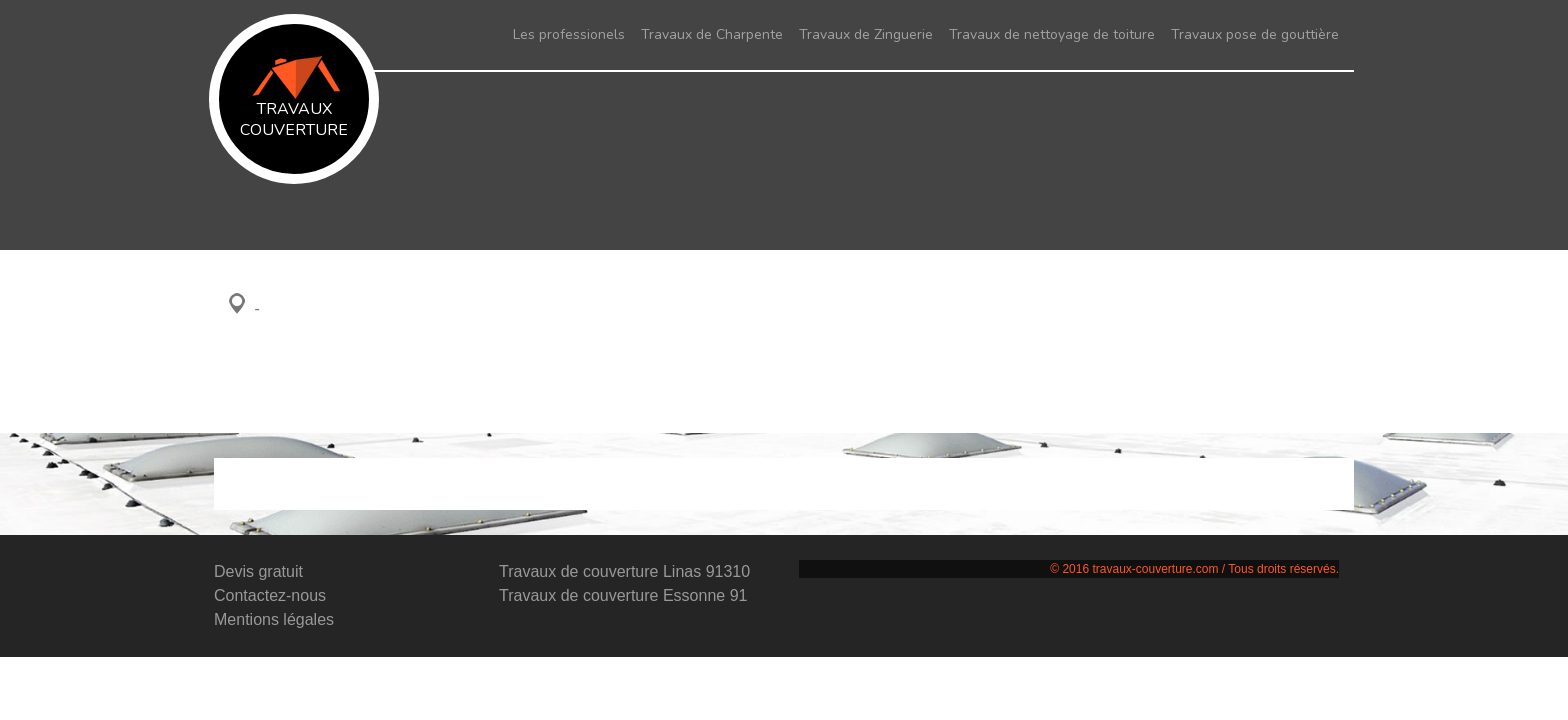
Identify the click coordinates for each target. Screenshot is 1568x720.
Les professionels (569, 34)
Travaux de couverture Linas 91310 (624, 571)
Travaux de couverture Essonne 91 (623, 595)
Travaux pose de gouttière (1255, 34)
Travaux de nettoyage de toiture (1052, 34)
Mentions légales (274, 619)
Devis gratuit (258, 571)
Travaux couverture (294, 98)
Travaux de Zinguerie (866, 34)
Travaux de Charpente (712, 34)
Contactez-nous (270, 595)
